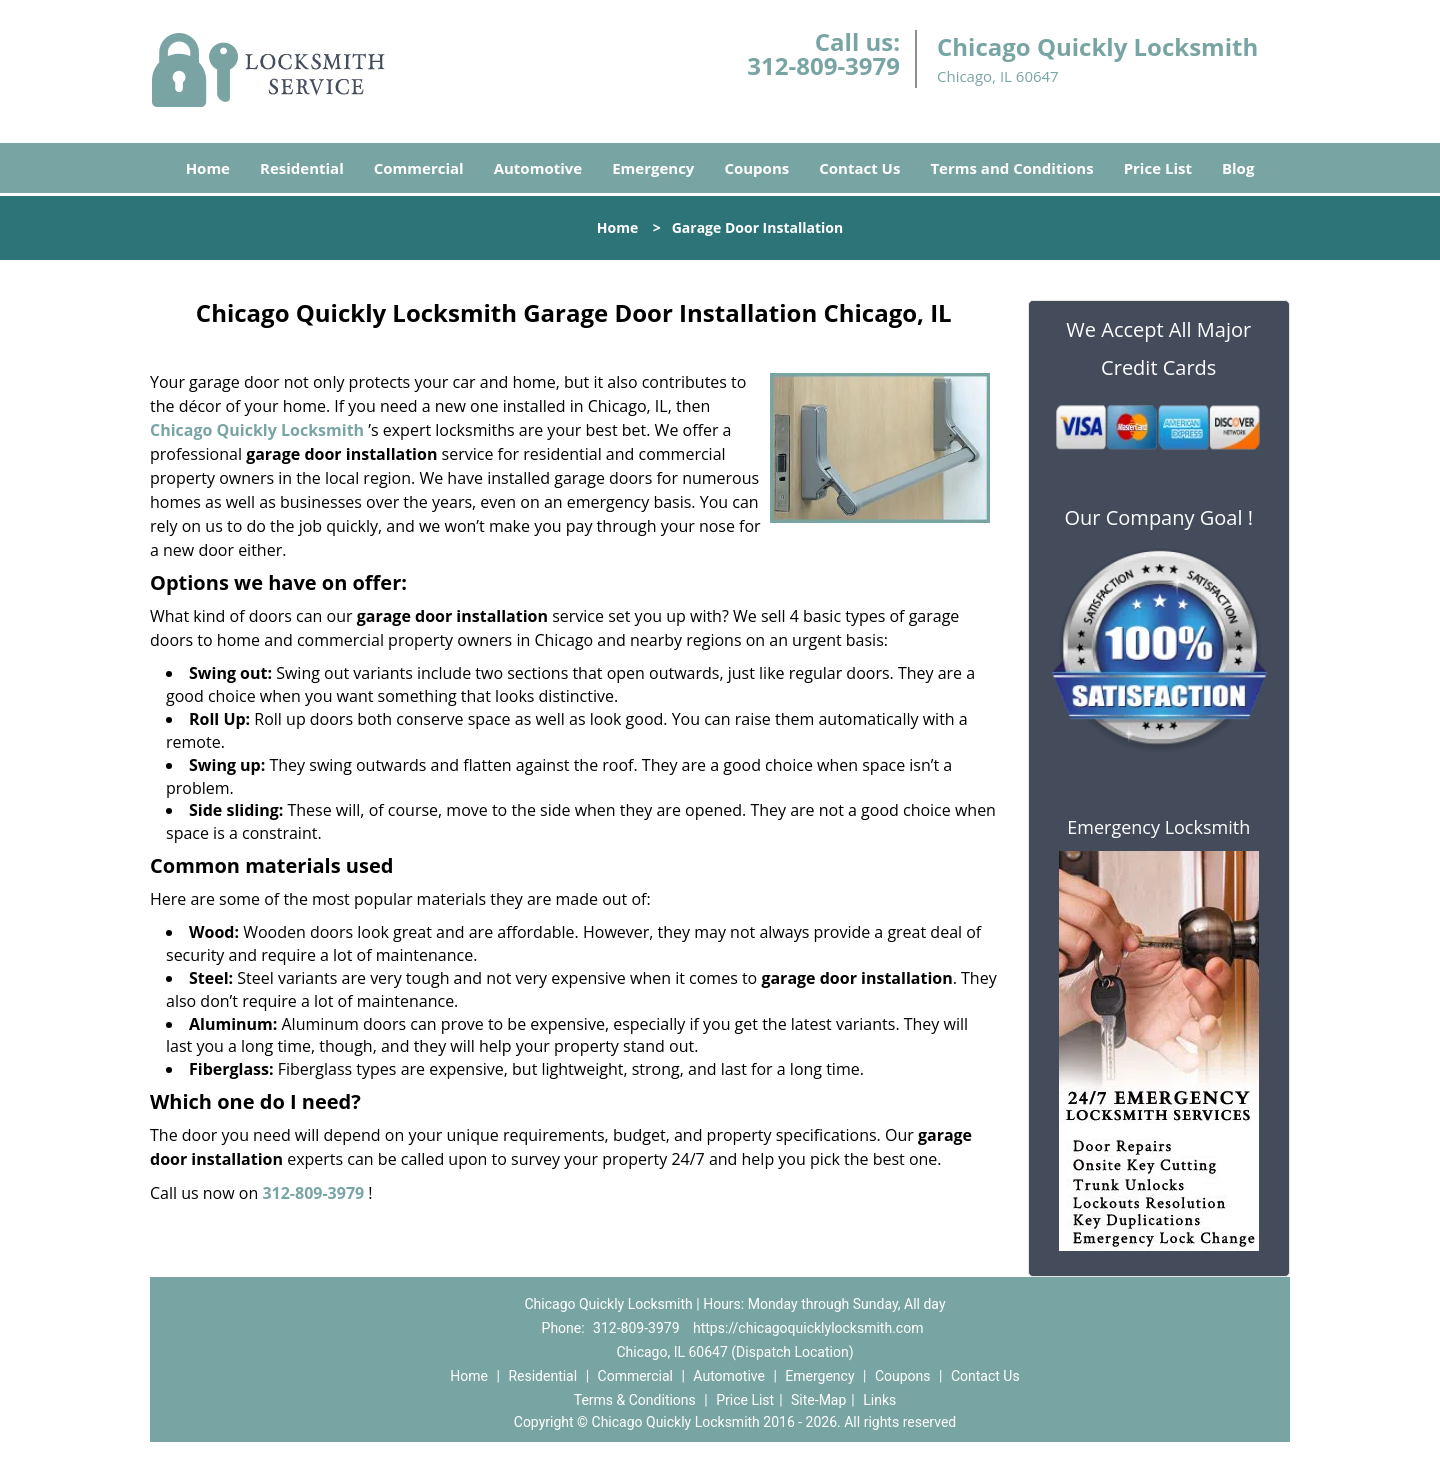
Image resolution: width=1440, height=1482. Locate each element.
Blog (1238, 168)
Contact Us (859, 168)
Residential (302, 168)
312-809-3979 (823, 65)
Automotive (538, 168)
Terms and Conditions (1011, 168)
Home (208, 168)
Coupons (756, 168)
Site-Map (818, 1400)
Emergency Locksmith (1158, 827)
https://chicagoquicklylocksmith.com (808, 1328)
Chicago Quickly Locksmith (257, 430)
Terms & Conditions (635, 1400)
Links (879, 1400)
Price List (1158, 168)
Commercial (419, 168)
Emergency (653, 168)
